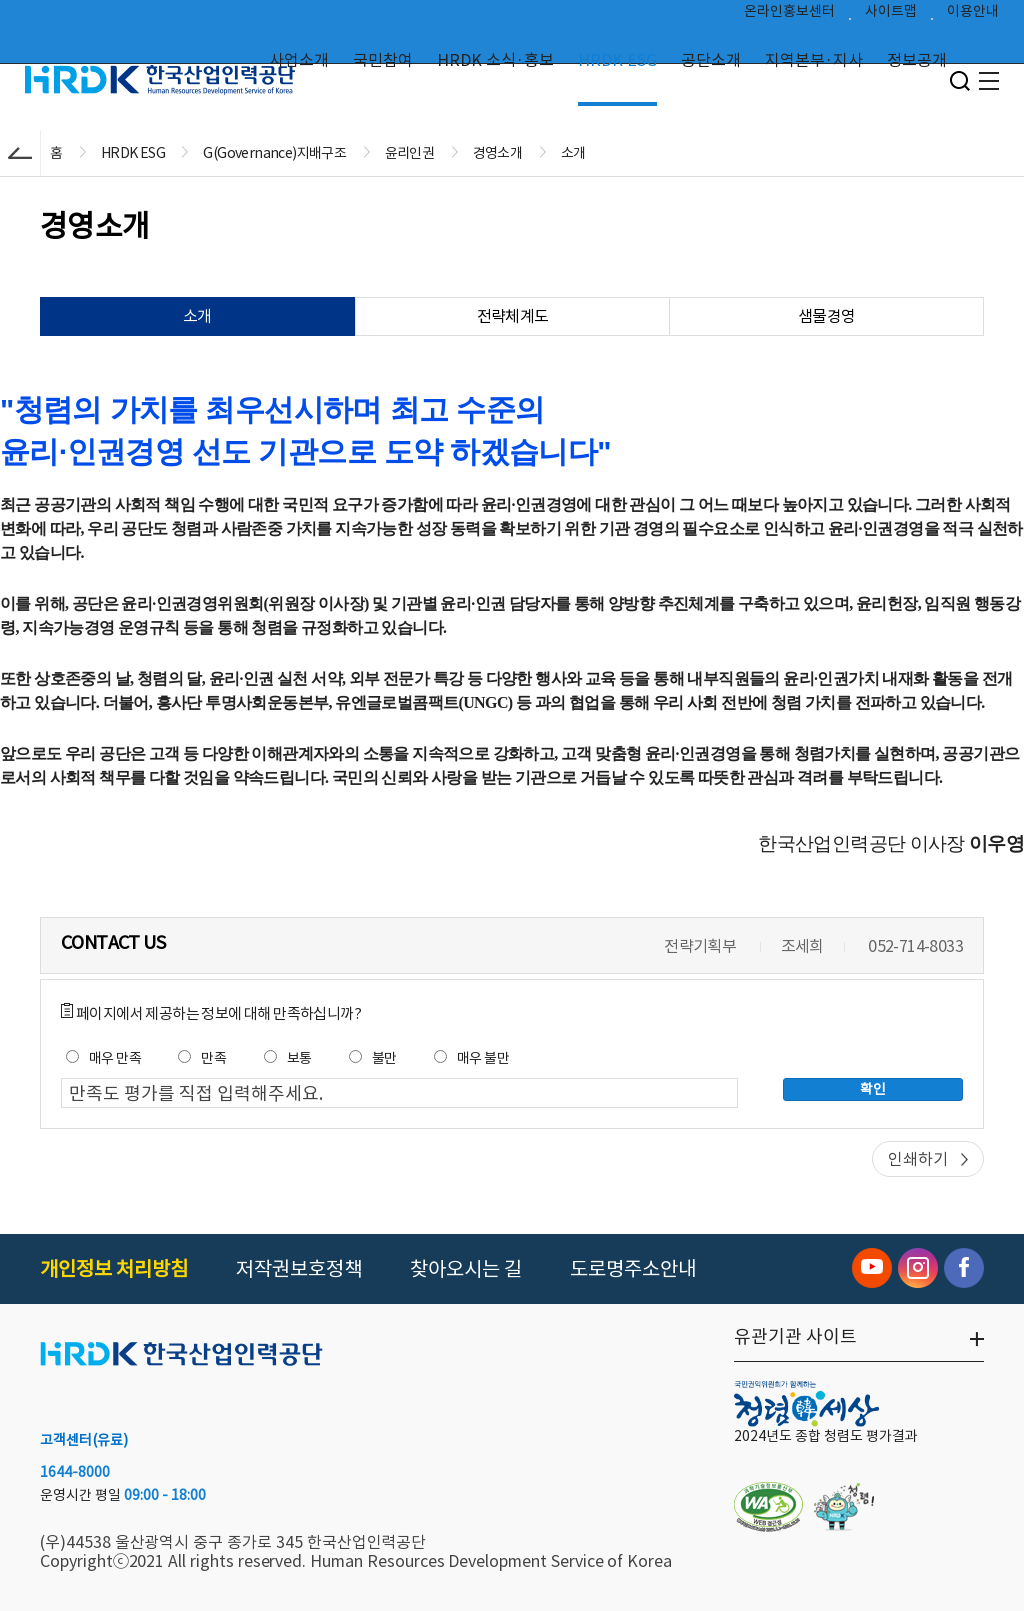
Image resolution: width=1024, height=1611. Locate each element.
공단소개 (711, 60)
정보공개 (917, 60)
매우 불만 (471, 1058)
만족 (202, 1058)
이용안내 (973, 16)
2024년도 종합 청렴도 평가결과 (826, 1436)
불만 (373, 1058)
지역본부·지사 (814, 60)
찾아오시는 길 (466, 1269)
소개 (197, 316)
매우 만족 (103, 1058)
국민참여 (383, 60)
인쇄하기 (918, 1159)
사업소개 (299, 60)
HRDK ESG (617, 60)
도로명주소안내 (633, 1269)
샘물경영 (827, 316)
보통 (288, 1058)
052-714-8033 (915, 946)
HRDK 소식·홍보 (495, 60)
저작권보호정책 (299, 1269)
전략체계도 (513, 316)
